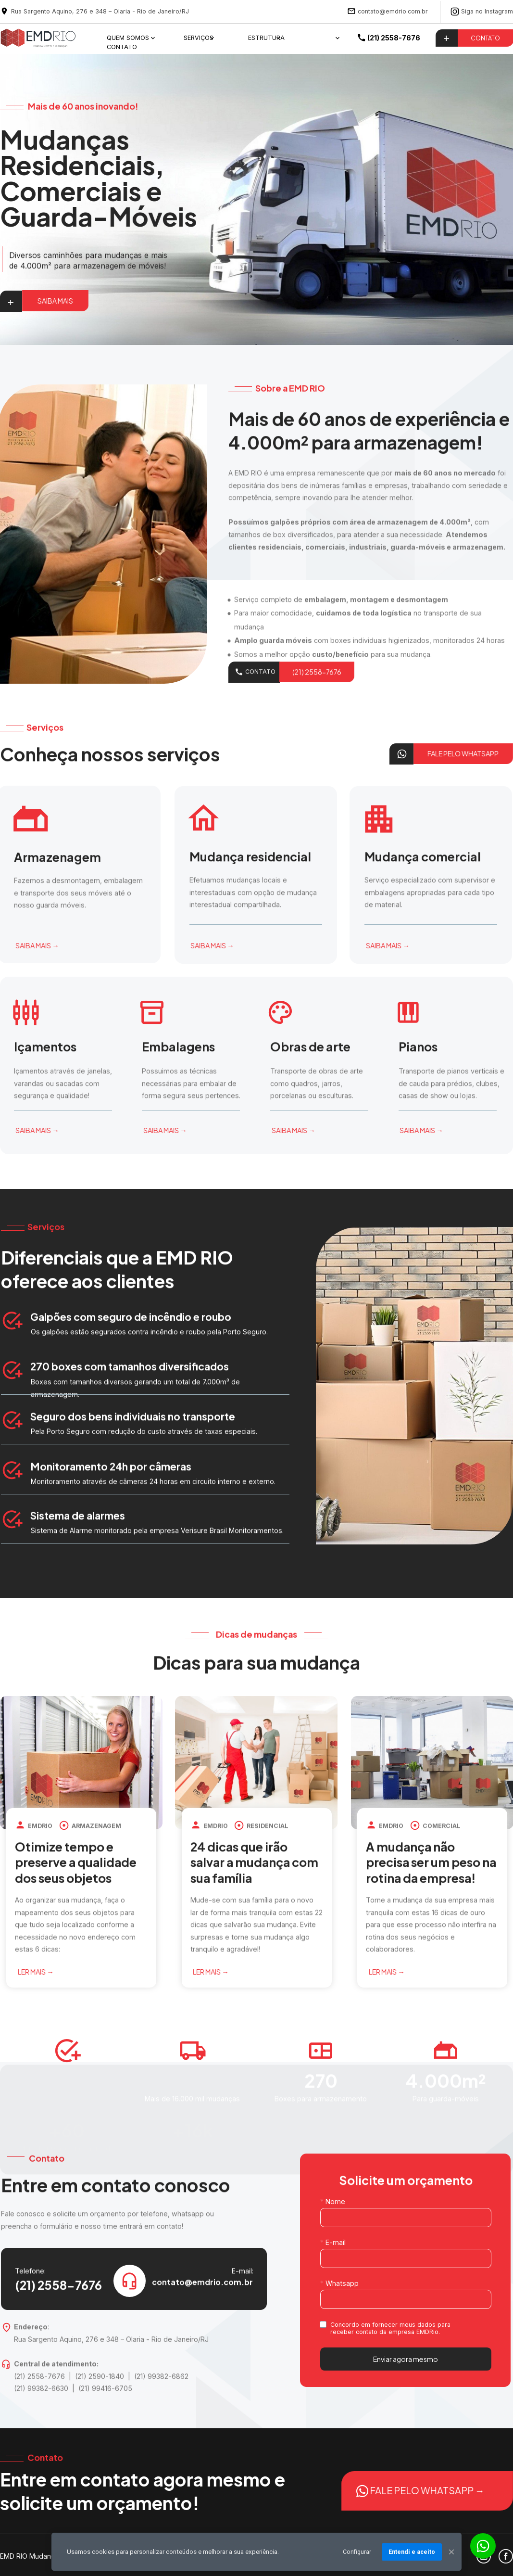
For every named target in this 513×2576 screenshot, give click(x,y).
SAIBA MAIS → (64, 945)
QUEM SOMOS (128, 37)
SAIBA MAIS (55, 300)
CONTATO (122, 46)
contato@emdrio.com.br (393, 11)
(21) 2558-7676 (316, 688)
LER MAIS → (62, 1971)
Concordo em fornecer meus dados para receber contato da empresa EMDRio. (391, 2328)
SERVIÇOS (198, 37)
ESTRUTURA (266, 37)
